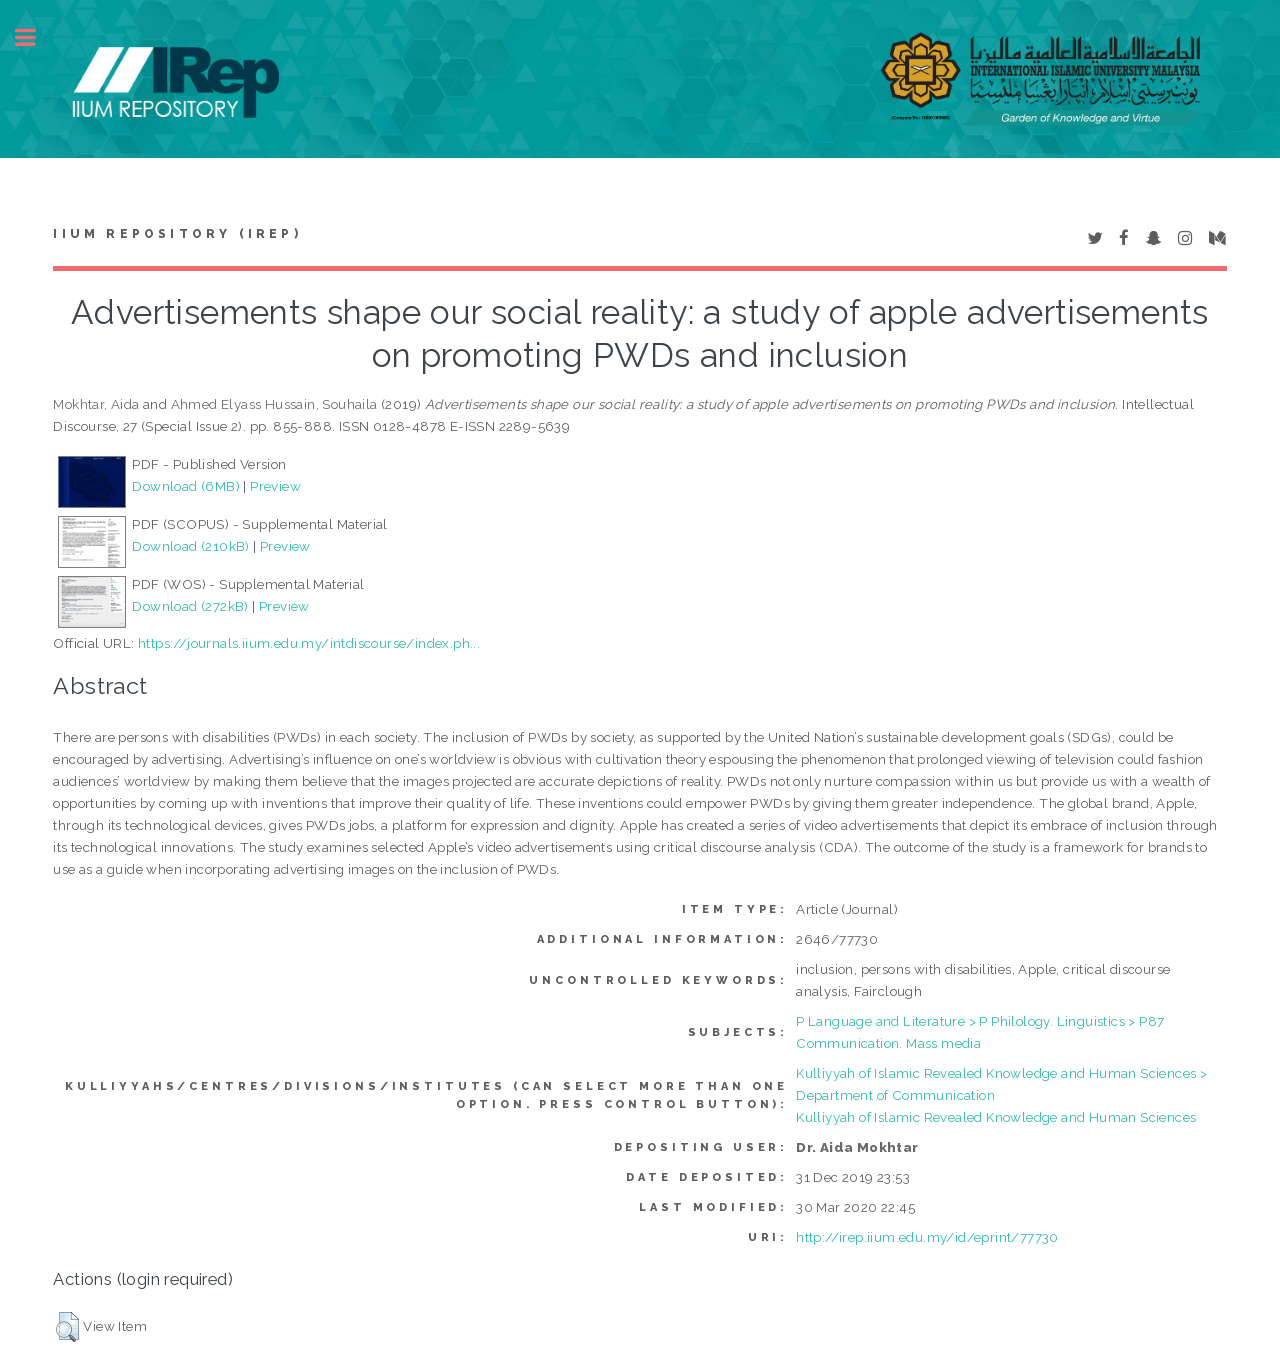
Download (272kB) (190, 606)
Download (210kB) (190, 546)
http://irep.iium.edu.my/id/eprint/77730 (927, 1237)
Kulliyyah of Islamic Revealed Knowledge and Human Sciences (996, 1117)
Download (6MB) (186, 486)
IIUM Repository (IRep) (177, 234)
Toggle (36, 37)
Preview (275, 486)
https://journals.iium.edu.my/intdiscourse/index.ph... (309, 643)
